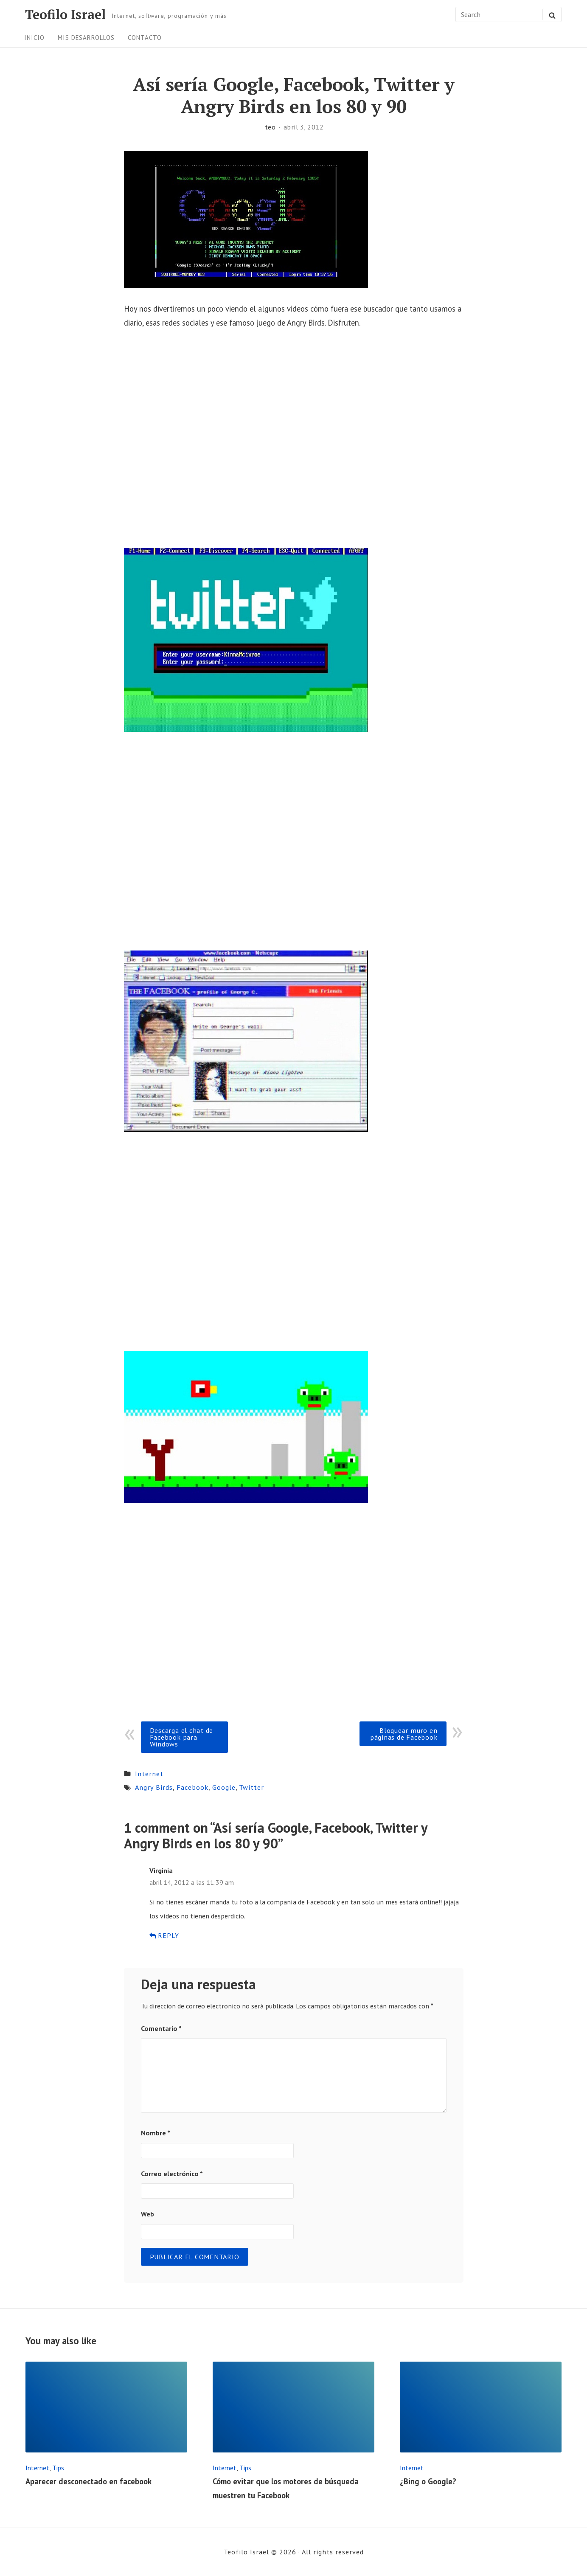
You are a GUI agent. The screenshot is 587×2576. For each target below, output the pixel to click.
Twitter (251, 1787)
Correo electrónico (172, 2173)
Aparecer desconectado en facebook (88, 2481)
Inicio (34, 38)
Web (147, 2214)
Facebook (192, 1787)
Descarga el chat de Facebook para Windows (181, 1737)
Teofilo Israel (65, 14)
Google (224, 1787)
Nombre (155, 2133)
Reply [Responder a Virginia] (164, 1935)
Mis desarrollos (86, 38)
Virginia (161, 1870)
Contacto (145, 38)
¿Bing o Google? (428, 2481)
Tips (58, 2468)
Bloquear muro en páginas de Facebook (403, 1733)
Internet (149, 1773)
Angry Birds (154, 1787)
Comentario (161, 2028)
